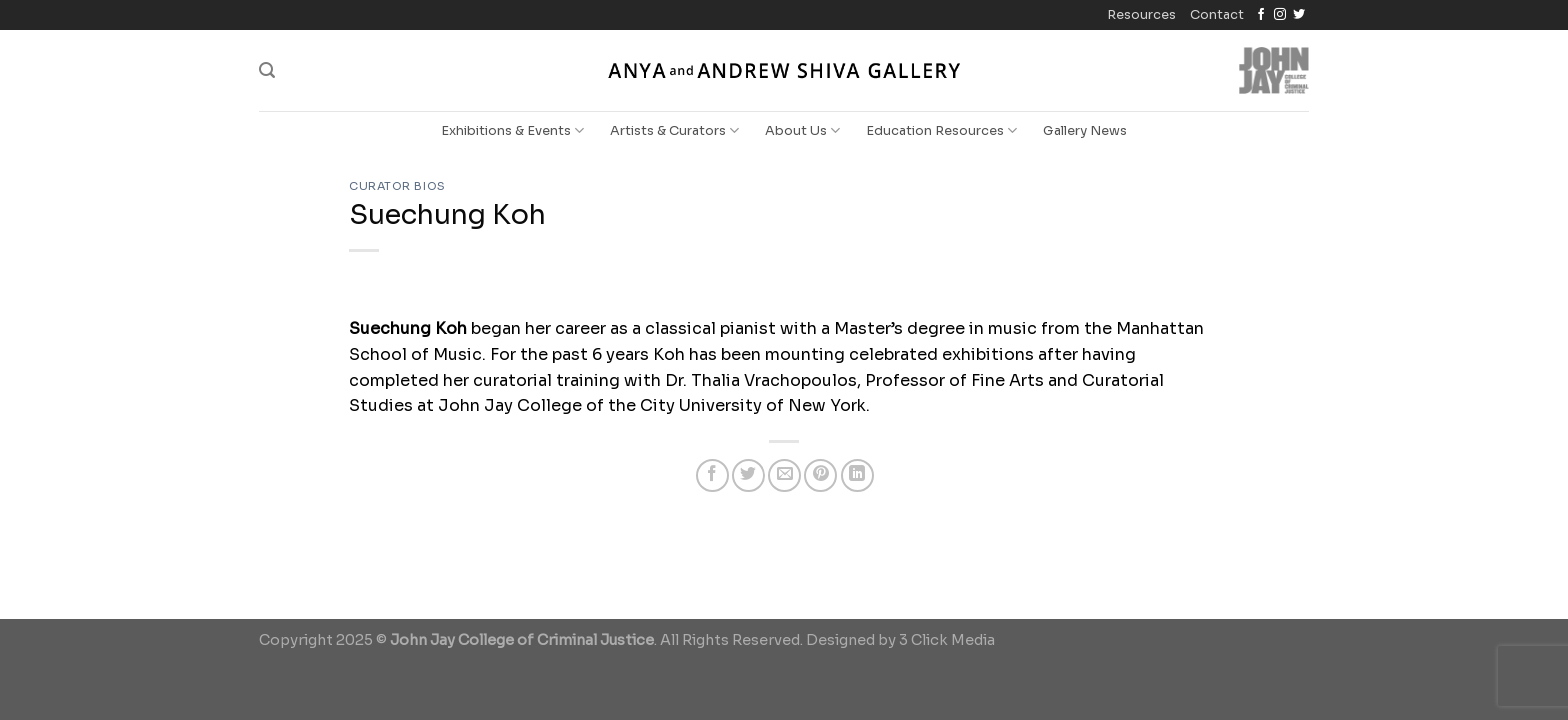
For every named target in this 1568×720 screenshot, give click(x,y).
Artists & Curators (674, 130)
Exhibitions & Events (512, 130)
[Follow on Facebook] (1261, 15)
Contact (1217, 15)
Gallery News (1085, 131)
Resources (1141, 15)
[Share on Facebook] (712, 475)
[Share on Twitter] (748, 475)
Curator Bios (397, 186)
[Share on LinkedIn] (857, 475)
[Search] (267, 70)
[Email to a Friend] (784, 475)
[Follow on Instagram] (1280, 15)
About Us (802, 130)
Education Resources (941, 130)
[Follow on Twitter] (1299, 15)
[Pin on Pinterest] (820, 475)
